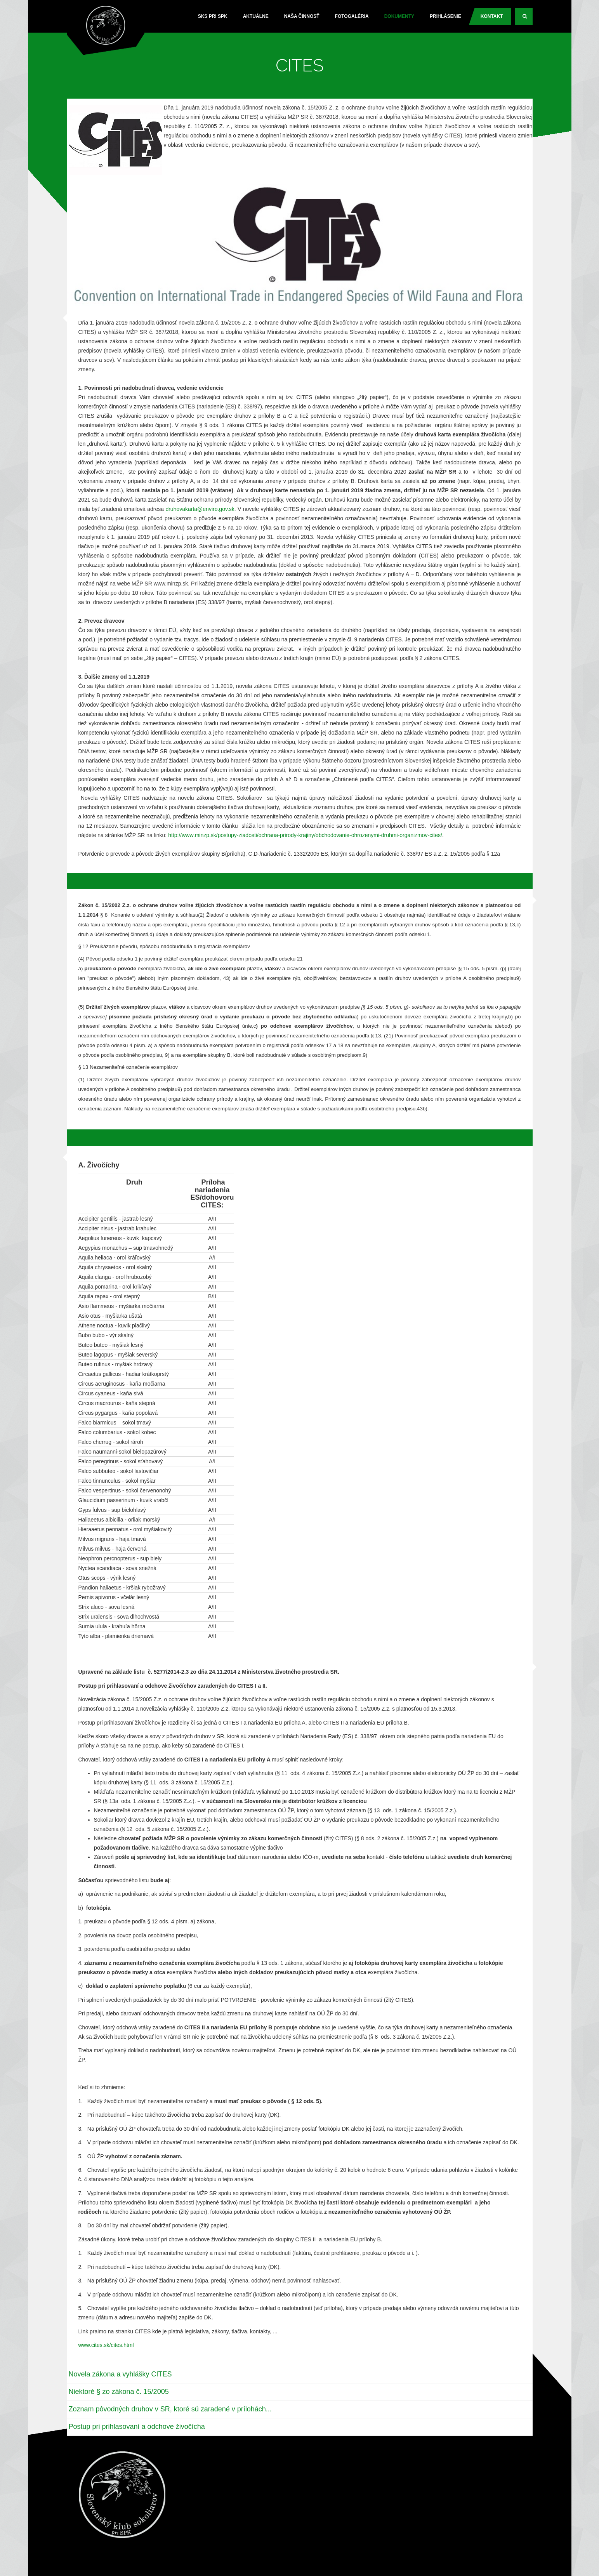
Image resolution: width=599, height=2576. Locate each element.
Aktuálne (256, 16)
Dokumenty (399, 16)
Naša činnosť (301, 16)
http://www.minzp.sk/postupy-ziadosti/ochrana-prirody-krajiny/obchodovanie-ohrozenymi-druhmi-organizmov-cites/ (305, 835)
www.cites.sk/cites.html (106, 2345)
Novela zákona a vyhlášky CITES (120, 2374)
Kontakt (492, 16)
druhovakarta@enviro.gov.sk (199, 509)
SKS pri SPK (212, 16)
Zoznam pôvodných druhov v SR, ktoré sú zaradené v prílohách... (170, 2409)
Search (528, 19)
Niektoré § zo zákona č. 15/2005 (119, 2391)
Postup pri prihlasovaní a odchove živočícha (137, 2426)
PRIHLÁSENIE (445, 16)
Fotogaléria (352, 16)
